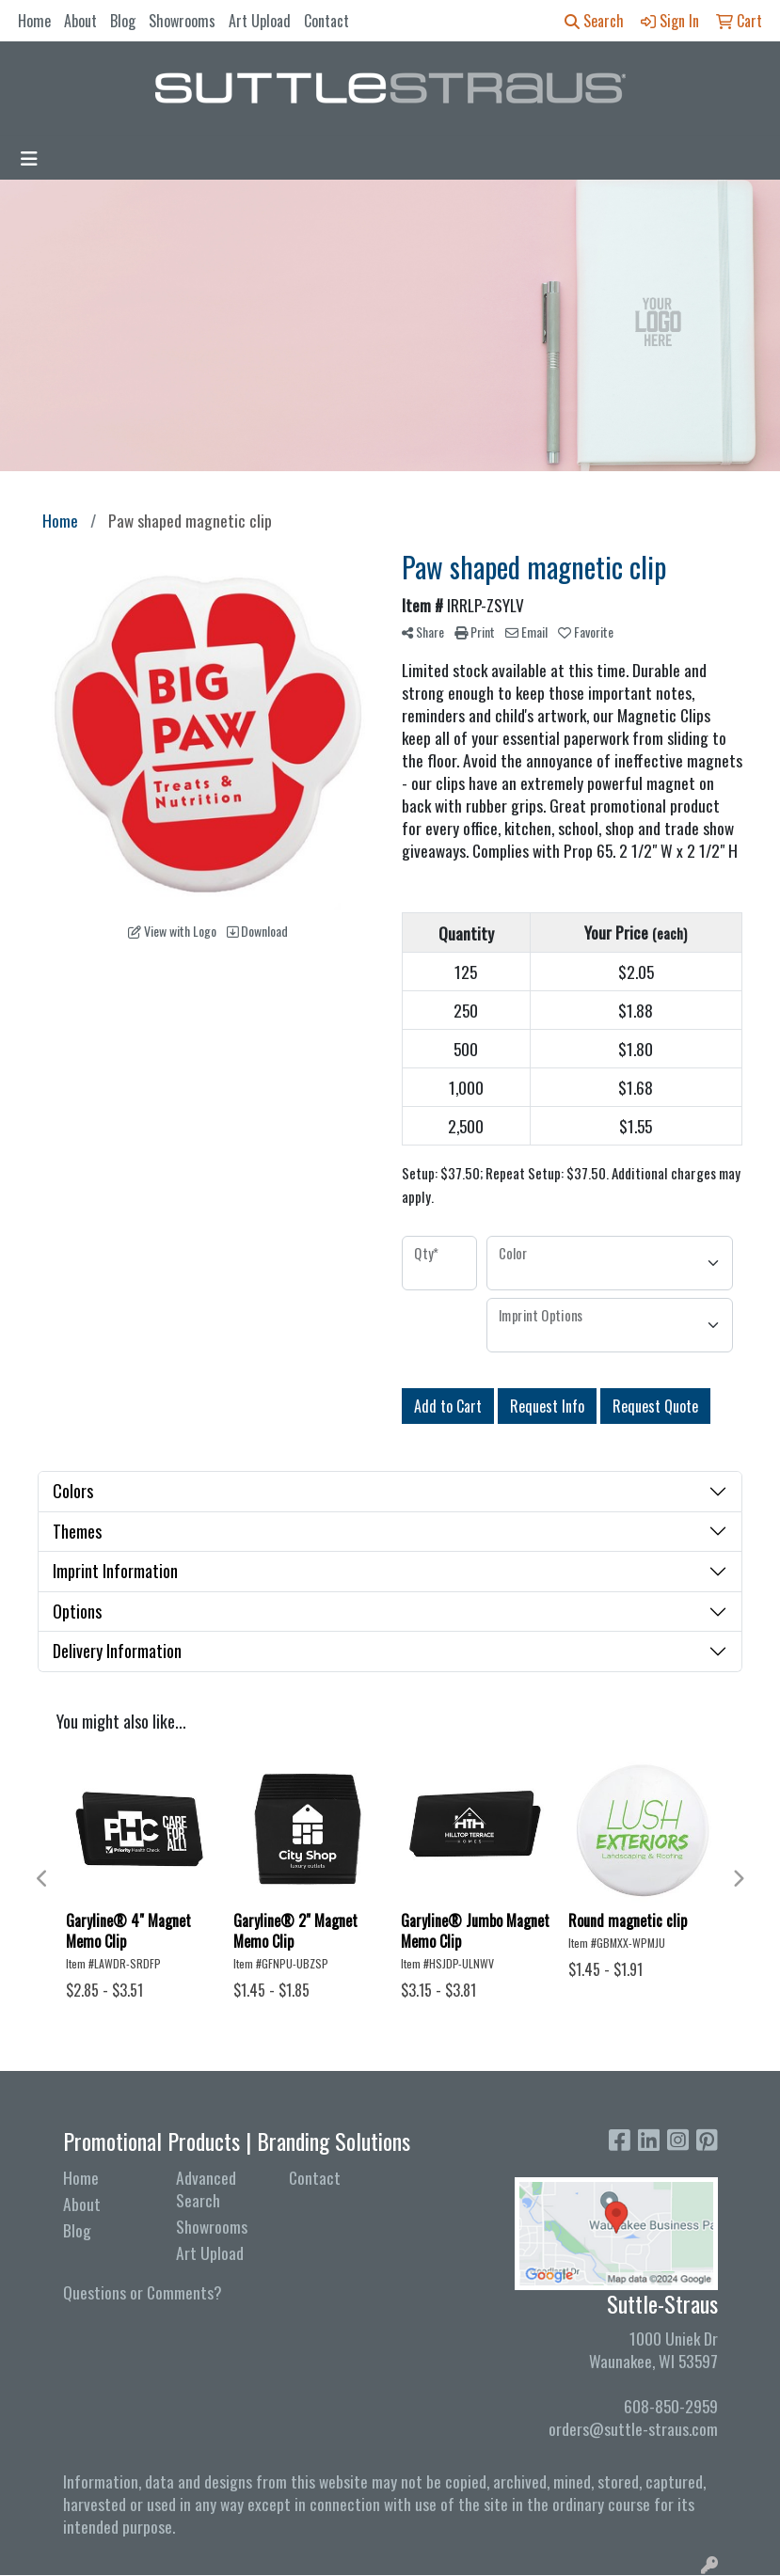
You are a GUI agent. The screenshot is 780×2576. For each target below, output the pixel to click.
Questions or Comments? (142, 2292)
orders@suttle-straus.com (633, 2428)
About (80, 20)
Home (34, 20)
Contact (326, 20)
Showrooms (182, 20)
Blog (122, 20)
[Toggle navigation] (29, 158)
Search (594, 20)
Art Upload (260, 20)
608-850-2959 (671, 2406)
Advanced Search (206, 2188)
